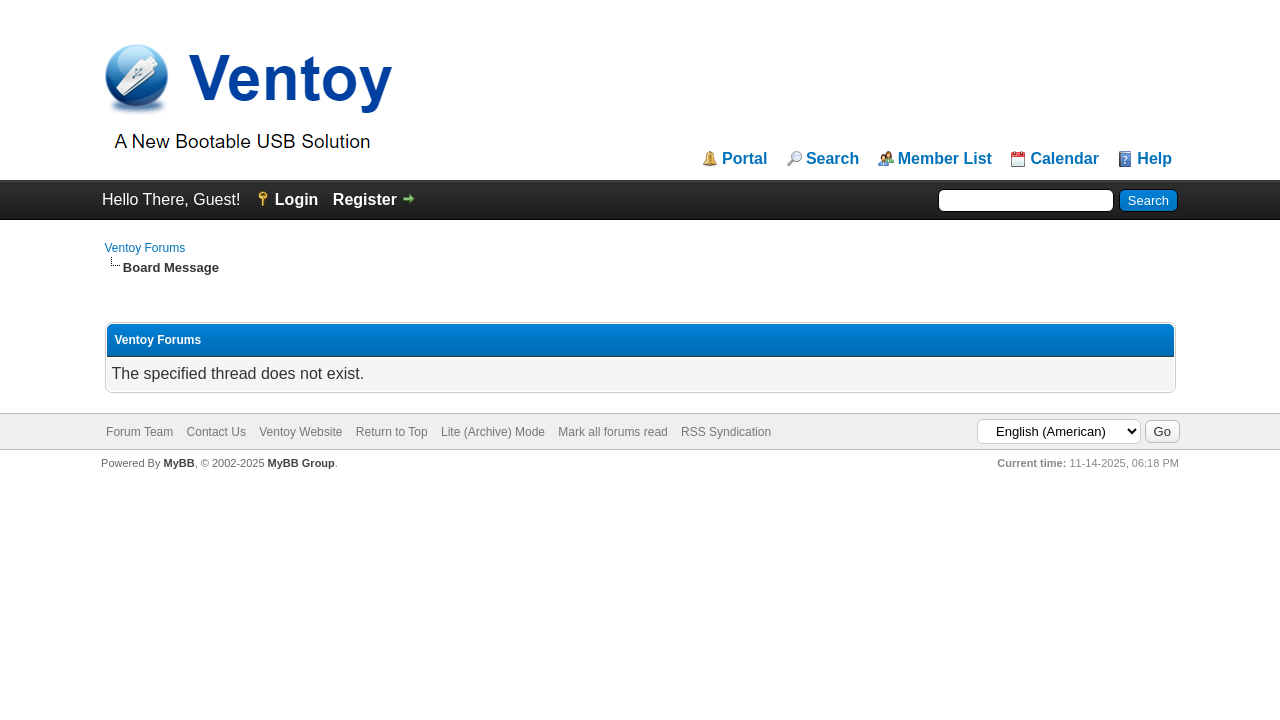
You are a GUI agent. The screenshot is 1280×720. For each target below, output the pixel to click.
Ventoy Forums (145, 248)
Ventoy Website (300, 432)
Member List (945, 159)
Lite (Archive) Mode (493, 432)
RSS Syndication (726, 432)
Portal (744, 159)
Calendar (1064, 159)
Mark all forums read (612, 432)
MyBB (178, 463)
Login (297, 199)
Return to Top (392, 432)
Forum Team (139, 432)
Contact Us (216, 432)
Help (1154, 159)
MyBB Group (301, 463)
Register (365, 199)
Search (832, 159)
